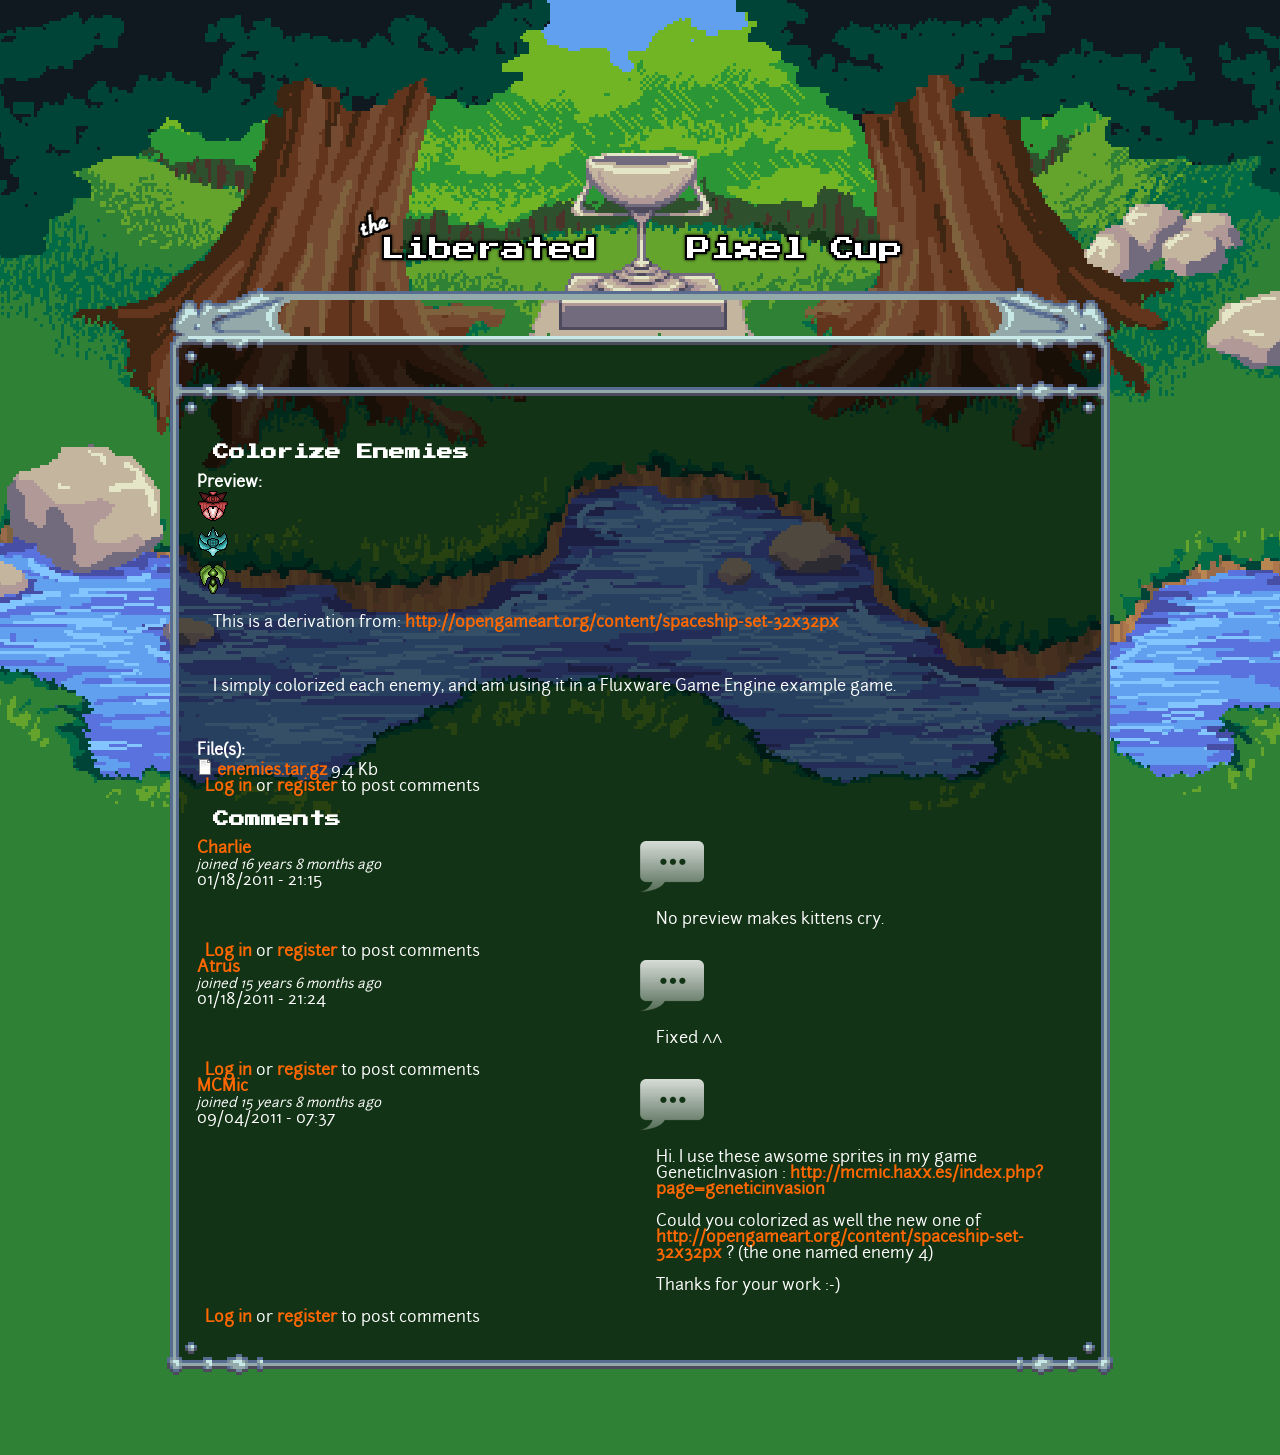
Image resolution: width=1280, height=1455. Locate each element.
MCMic (222, 1087)
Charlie (224, 849)
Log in (228, 787)
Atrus (218, 968)
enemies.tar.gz (272, 771)
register (307, 787)
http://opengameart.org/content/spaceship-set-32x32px (622, 623)
